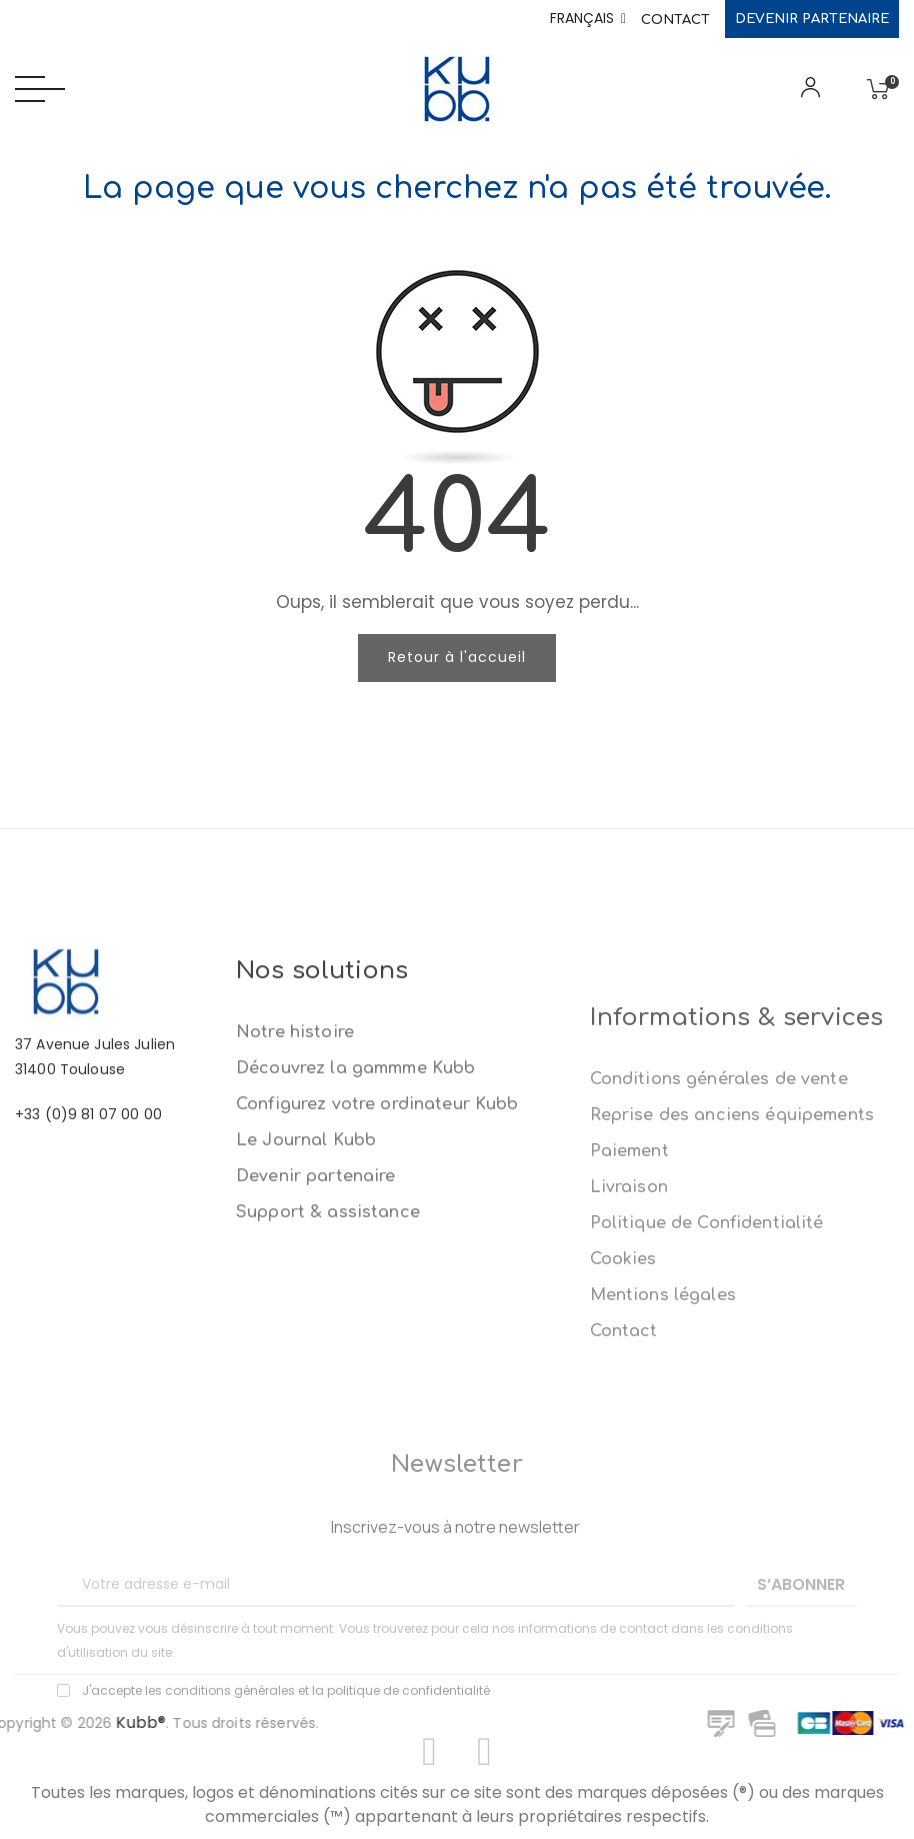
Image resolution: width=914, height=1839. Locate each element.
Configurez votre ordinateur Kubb (377, 1242)
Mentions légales (663, 1484)
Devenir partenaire (812, 19)
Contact (675, 20)
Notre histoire (295, 1170)
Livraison (629, 1376)
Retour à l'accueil (457, 657)
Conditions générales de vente (719, 1268)
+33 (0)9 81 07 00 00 (88, 1199)
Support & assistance (328, 1350)
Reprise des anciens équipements (732, 1304)
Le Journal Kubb (306, 1278)
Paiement (629, 1340)
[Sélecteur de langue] (588, 19)
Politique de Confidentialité (707, 1412)
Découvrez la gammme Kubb (355, 1206)
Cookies (623, 1448)
